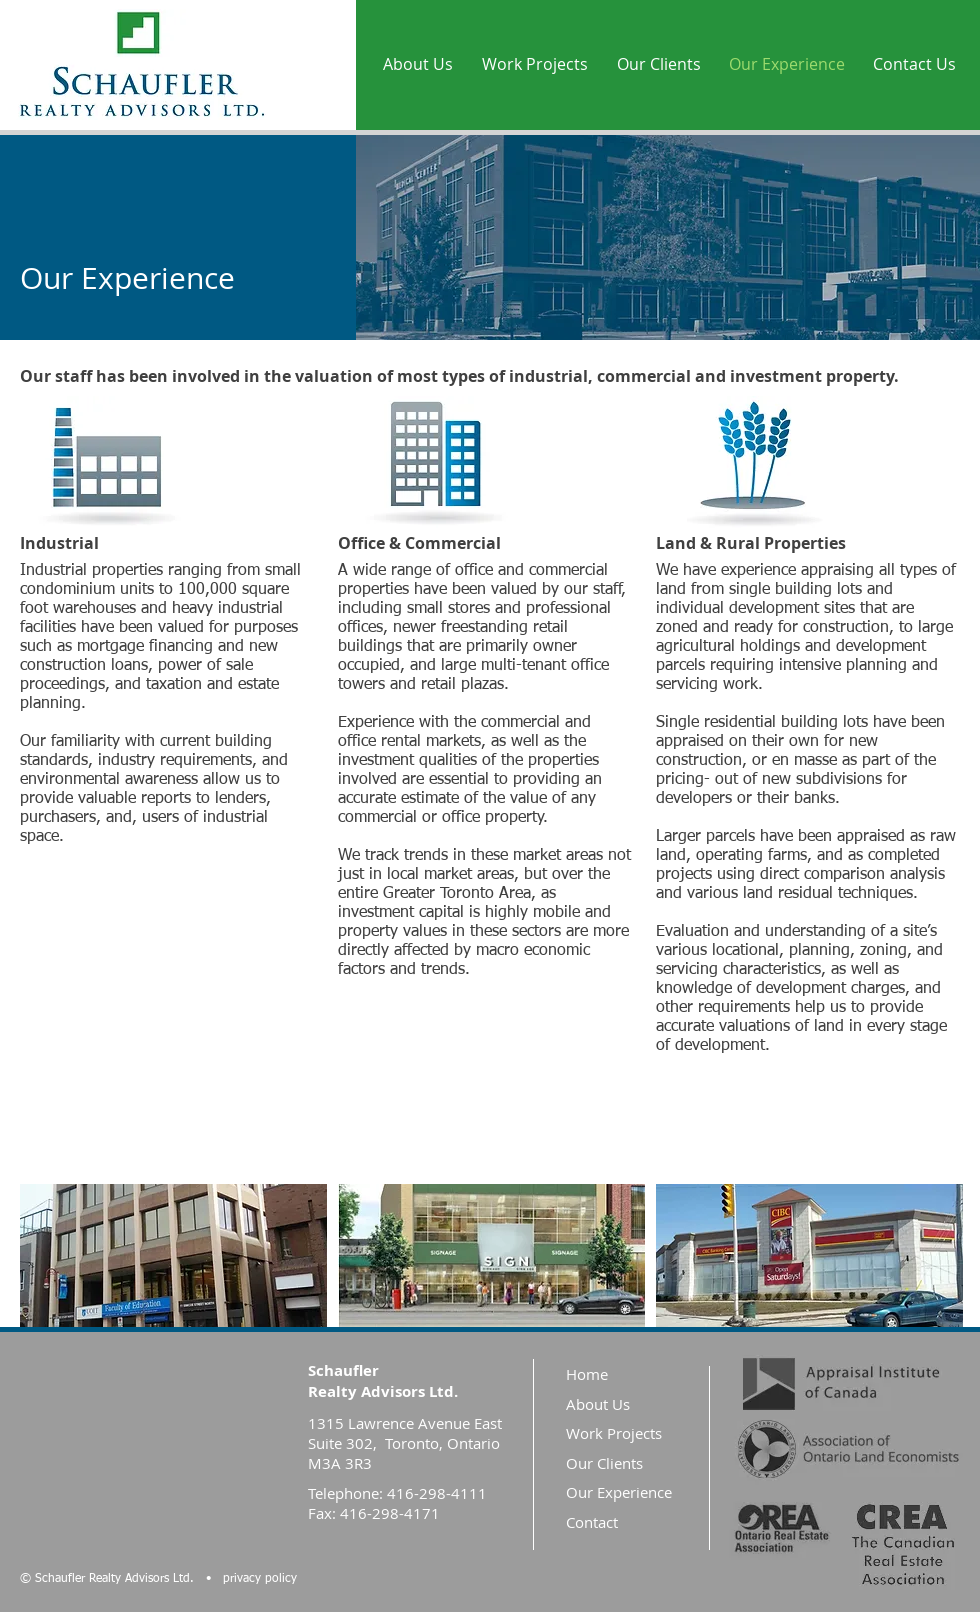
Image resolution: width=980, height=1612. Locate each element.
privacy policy (260, 1579)
